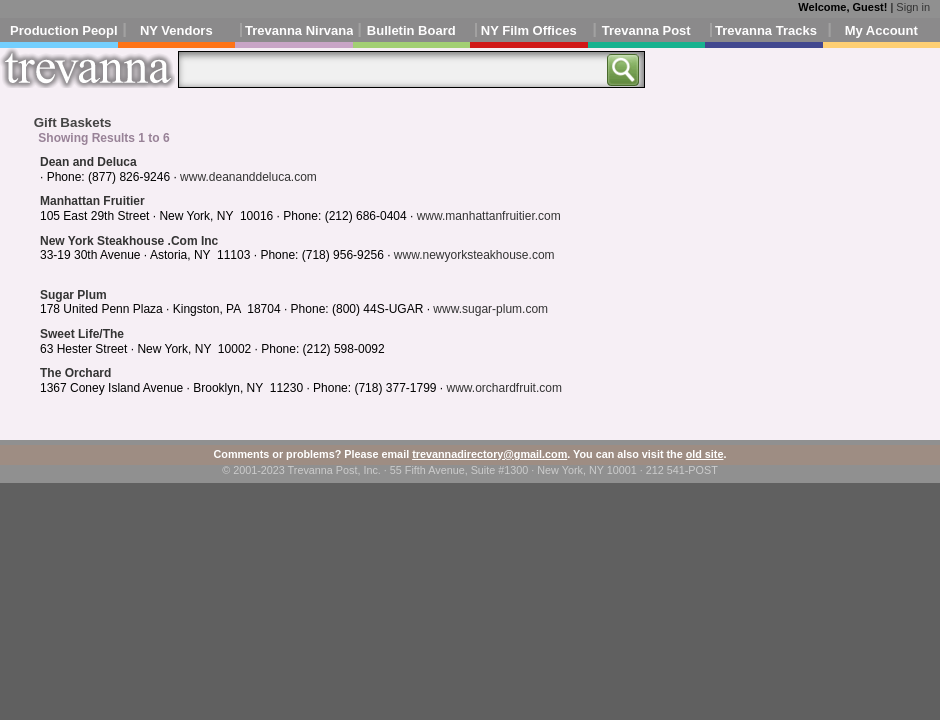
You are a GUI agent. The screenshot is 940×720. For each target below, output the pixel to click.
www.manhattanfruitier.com (489, 216)
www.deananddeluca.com (248, 177)
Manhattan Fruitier (92, 201)
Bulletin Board (411, 30)
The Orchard (75, 373)
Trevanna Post (646, 30)
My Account (881, 30)
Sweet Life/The (82, 334)
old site (705, 454)
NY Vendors (176, 30)
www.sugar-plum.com (490, 309)
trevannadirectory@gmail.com (489, 454)
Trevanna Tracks (766, 30)
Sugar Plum (73, 295)
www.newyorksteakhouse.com (474, 255)
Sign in (913, 7)
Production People (64, 30)
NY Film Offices (529, 30)
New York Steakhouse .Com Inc (129, 241)
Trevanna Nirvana (299, 30)
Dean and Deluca (88, 162)
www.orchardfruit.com (504, 388)
